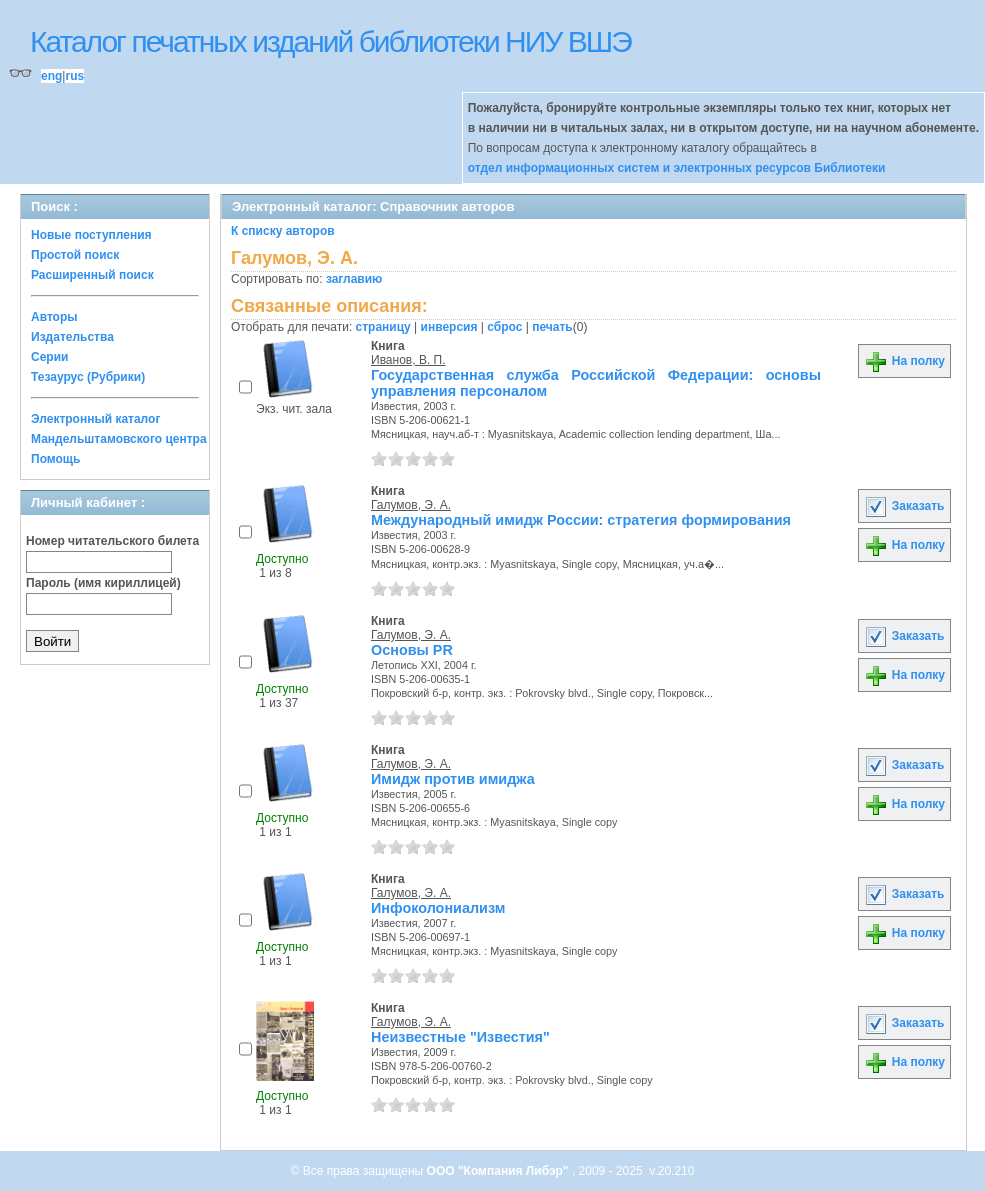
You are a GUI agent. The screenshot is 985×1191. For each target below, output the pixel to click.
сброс (504, 327)
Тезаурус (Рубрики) (88, 377)
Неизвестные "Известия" (460, 1037)
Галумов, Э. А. (411, 505)
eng (51, 76)
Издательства (72, 337)
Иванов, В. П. (408, 360)
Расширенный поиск (92, 275)
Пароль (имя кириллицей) (103, 583)
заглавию (354, 279)
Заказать (904, 506)
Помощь (55, 459)
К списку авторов (283, 231)
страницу (383, 327)
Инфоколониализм (438, 908)
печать (552, 327)
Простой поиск (75, 255)
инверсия (449, 327)
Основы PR (412, 650)
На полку (904, 361)
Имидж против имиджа (453, 779)
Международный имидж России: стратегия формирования (581, 520)
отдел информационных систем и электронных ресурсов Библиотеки (677, 168)
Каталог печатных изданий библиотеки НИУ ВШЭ (330, 41)
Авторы (54, 317)
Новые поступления (91, 235)
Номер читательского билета (112, 541)
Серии (49, 357)
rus (74, 76)
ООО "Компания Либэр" (499, 1171)
